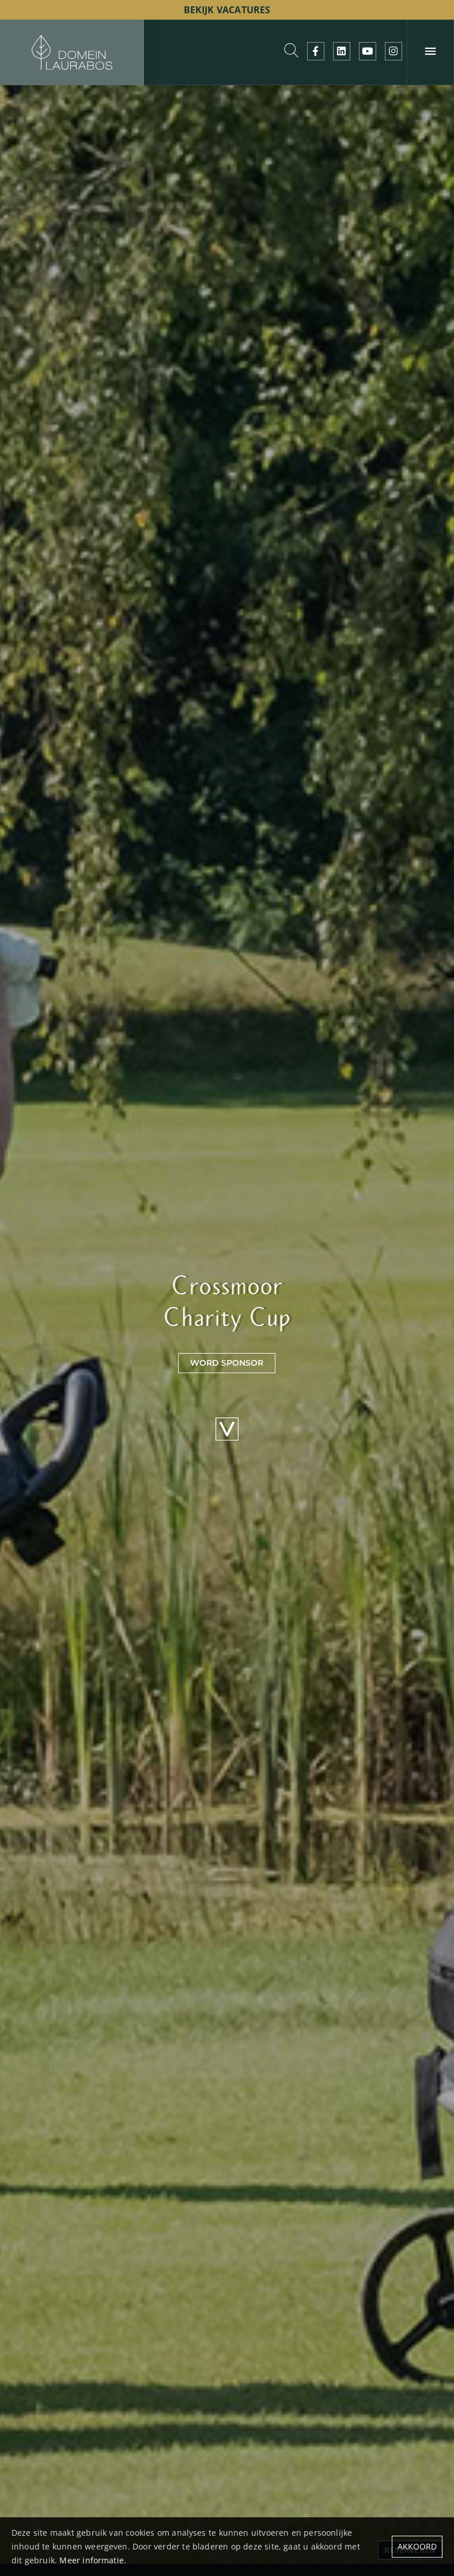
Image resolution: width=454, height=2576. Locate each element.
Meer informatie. (92, 2560)
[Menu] (430, 52)
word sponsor (226, 1363)
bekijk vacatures (227, 9)
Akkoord (417, 2546)
